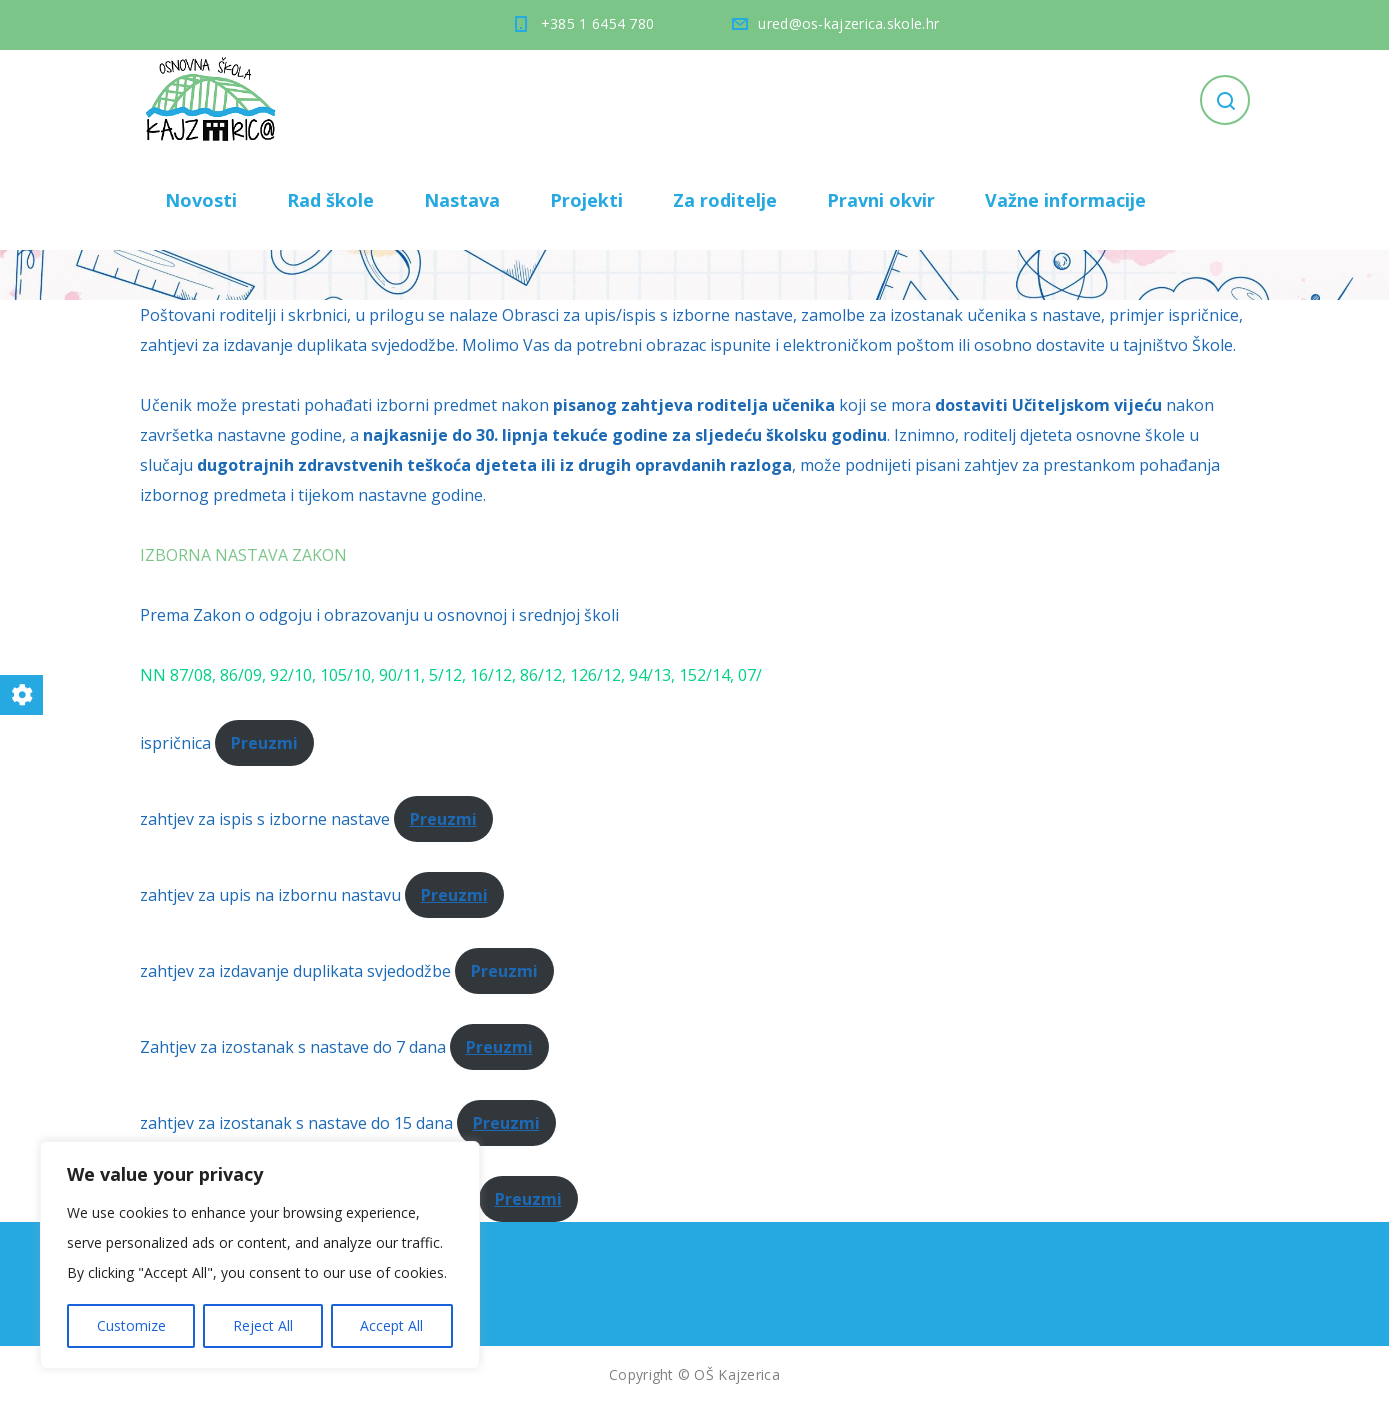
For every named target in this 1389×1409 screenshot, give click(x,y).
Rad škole (330, 200)
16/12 (491, 675)
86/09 (241, 675)
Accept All (391, 1325)
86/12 (541, 675)
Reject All (263, 1325)
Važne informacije (1065, 200)
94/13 (650, 675)
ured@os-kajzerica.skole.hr (848, 23)
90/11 (400, 675)
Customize (131, 1325)
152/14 (704, 675)
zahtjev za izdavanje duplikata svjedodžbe (295, 971)
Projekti (586, 200)
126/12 (595, 675)
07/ (750, 675)
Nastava (462, 200)
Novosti (201, 200)
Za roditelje (725, 200)
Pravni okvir (881, 200)
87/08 (191, 675)
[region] (260, 1255)
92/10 (291, 675)
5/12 (445, 675)
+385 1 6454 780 (598, 23)
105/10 (345, 675)
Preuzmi (443, 819)
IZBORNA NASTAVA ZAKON (243, 555)
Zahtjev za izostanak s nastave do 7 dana (293, 1047)
